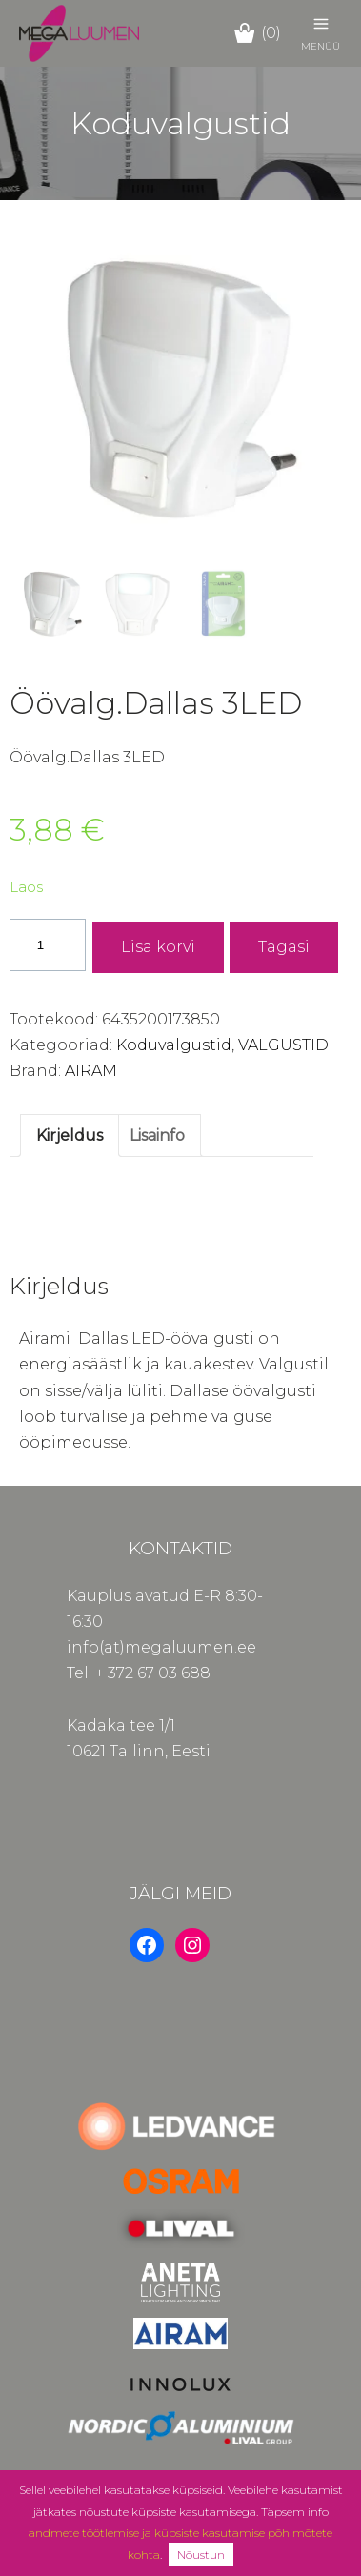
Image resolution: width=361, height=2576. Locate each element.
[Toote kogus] (48, 945)
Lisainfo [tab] (157, 1135)
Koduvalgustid (173, 1045)
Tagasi (284, 947)
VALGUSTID (283, 1045)
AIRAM (91, 1071)
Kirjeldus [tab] (69, 1135)
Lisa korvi (158, 947)
